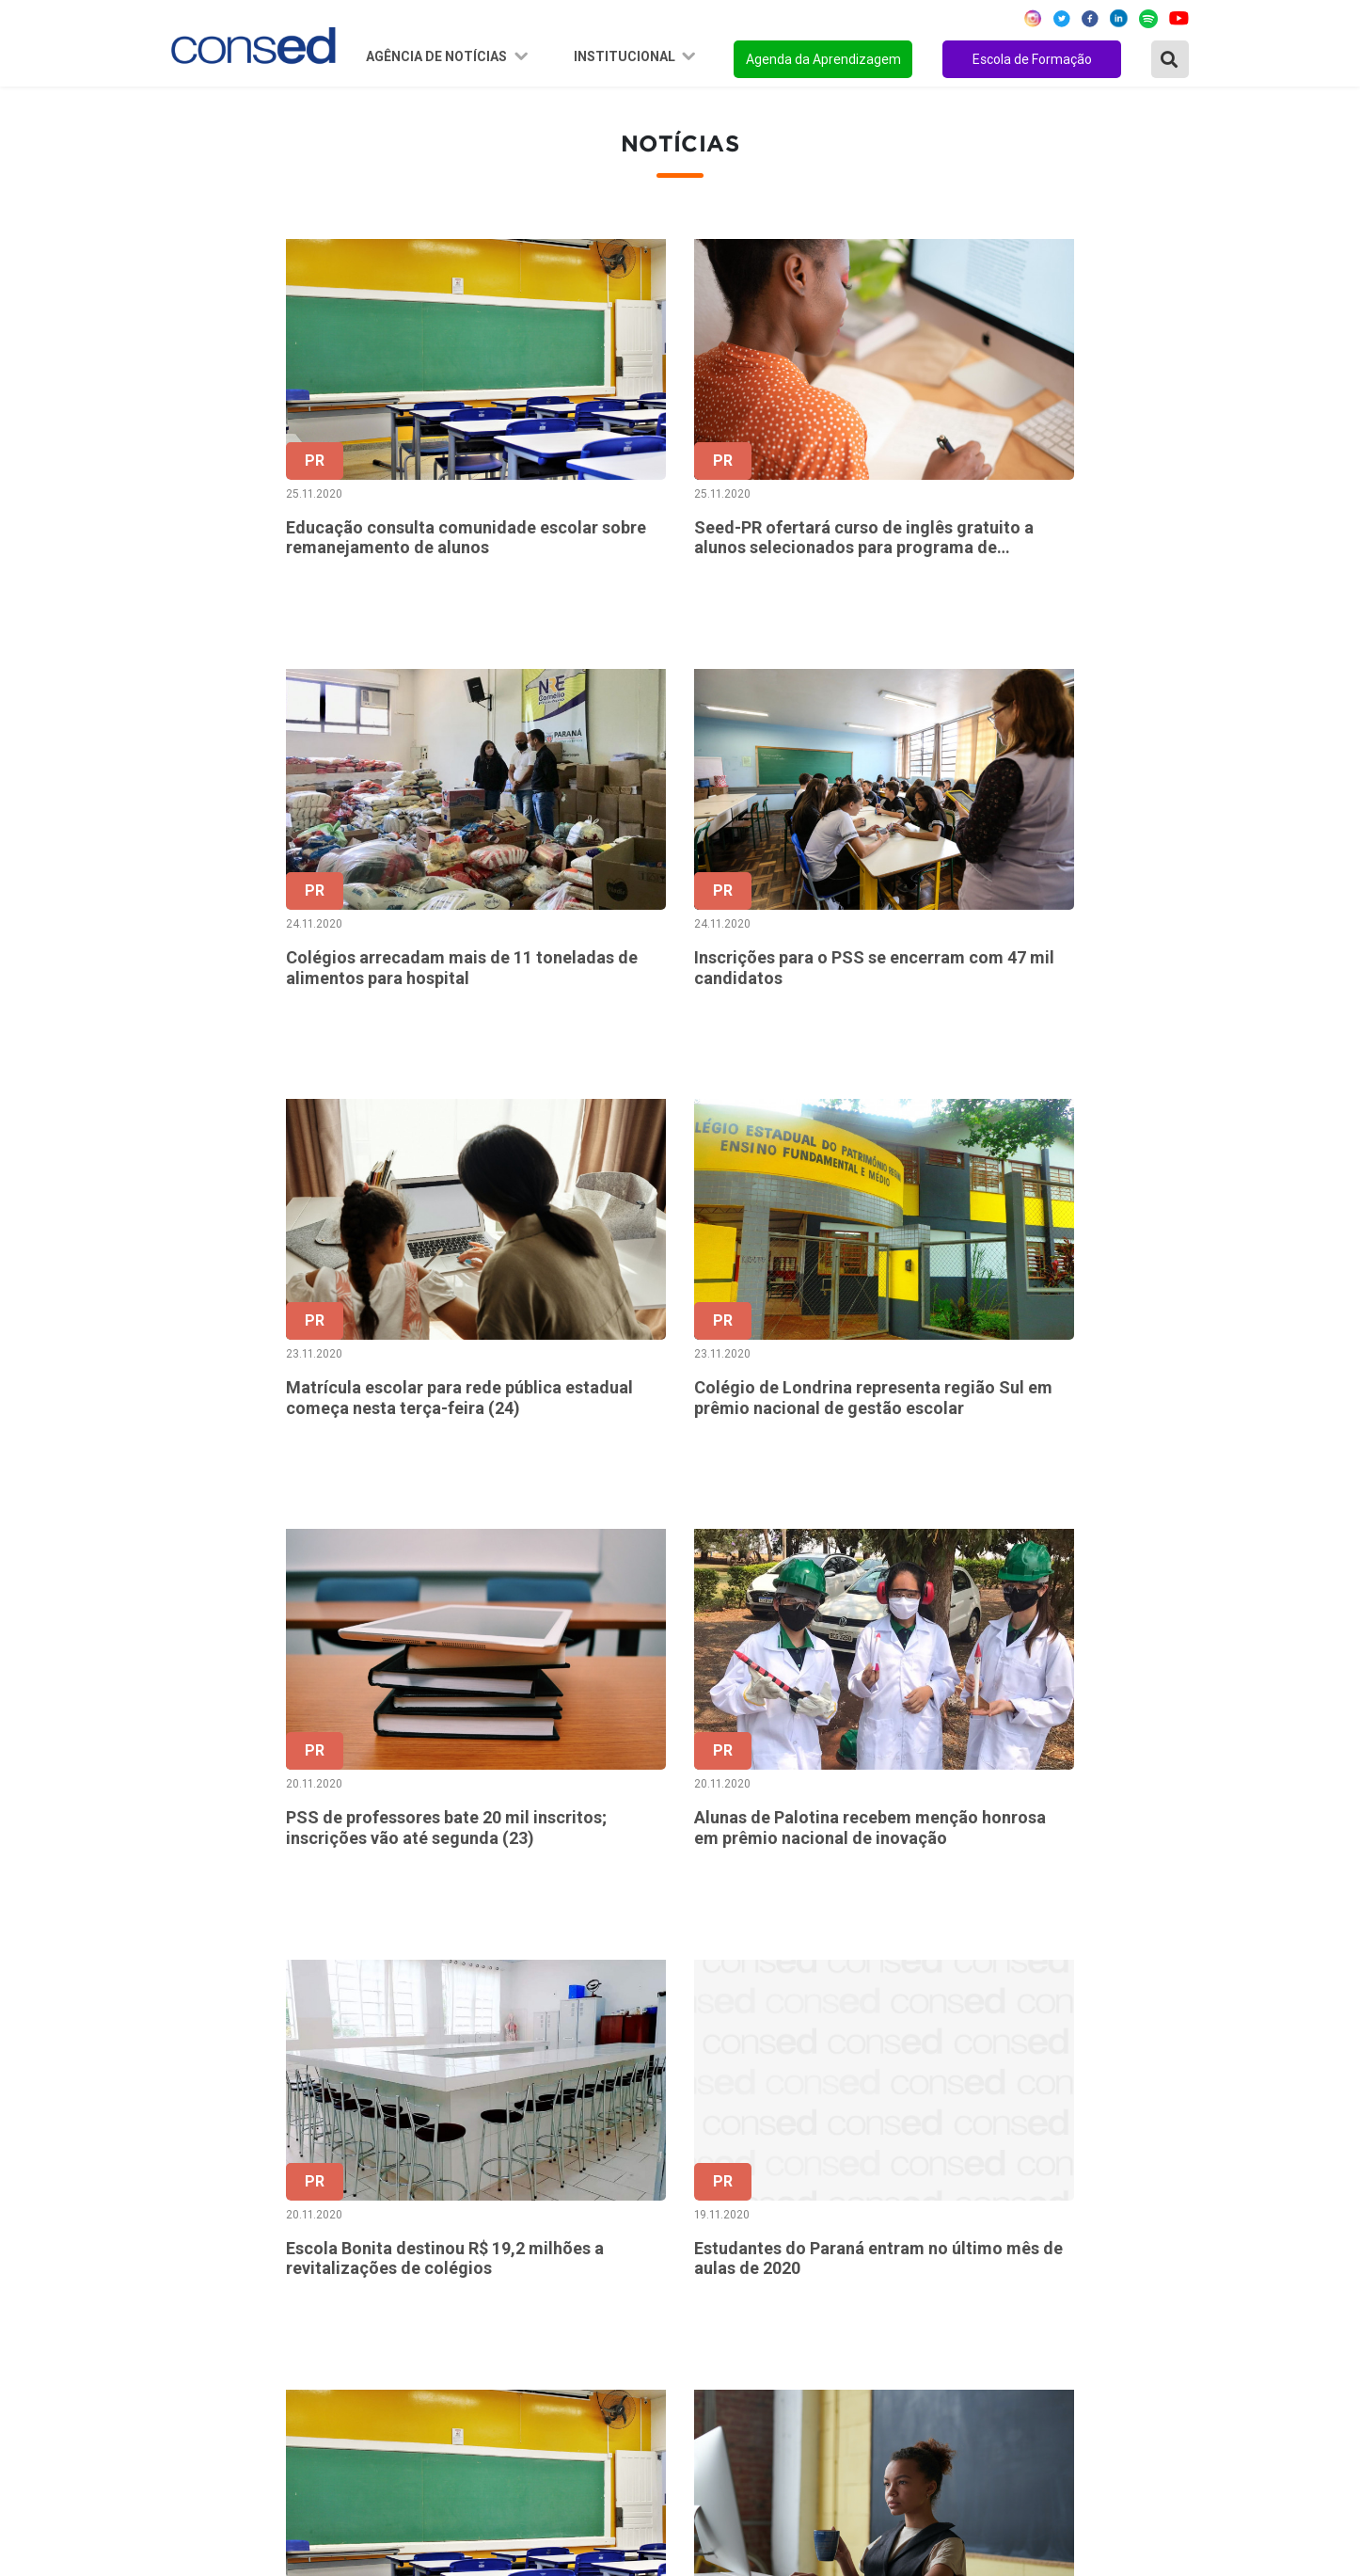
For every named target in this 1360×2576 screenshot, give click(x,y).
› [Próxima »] (1182, 1976)
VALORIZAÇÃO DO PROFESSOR (978, 2244)
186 (1024, 1976)
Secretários (553, 2194)
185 (985, 1976)
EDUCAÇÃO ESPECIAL (947, 2346)
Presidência (553, 2219)
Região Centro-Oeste (241, 2219)
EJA (885, 2371)
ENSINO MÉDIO (925, 2295)
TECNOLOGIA (918, 2321)
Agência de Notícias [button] (438, 56)
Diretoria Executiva (577, 2270)
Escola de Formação (1032, 59)
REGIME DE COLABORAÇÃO (965, 2168)
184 (945, 1976)
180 (787, 1976)
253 (1143, 1976)
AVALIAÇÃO (912, 2397)
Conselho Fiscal (566, 2244)
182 (866, 1976)
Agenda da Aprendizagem (823, 59)
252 (1103, 1976)
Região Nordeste (227, 2194)
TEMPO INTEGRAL (936, 2219)
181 (827, 1976)
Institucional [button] (626, 56)
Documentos (557, 2295)
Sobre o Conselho (572, 2168)
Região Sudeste (224, 2244)
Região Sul (207, 2270)
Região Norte (215, 2168)
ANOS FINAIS (918, 2194)
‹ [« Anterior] (629, 1976)
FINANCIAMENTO (932, 2270)
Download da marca (579, 2321)
